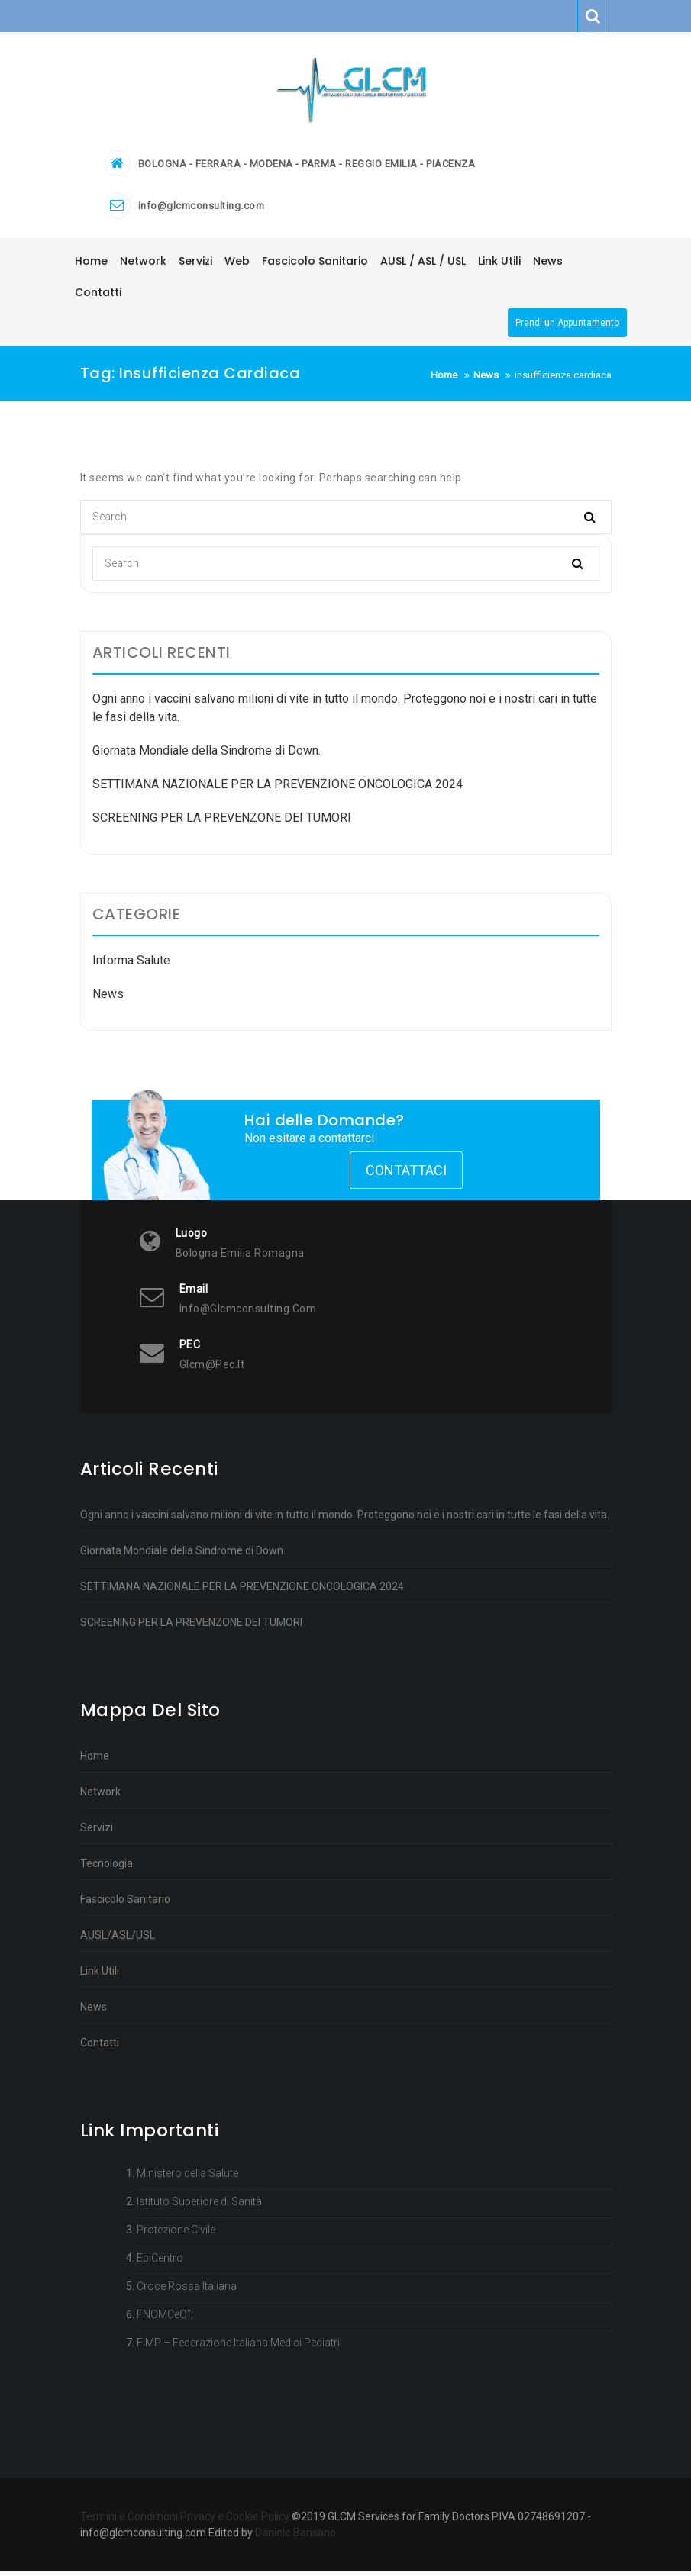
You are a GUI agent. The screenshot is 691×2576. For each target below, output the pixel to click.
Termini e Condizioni (129, 2521)
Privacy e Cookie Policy (234, 2521)
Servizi (96, 1832)
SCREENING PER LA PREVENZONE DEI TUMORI (221, 823)
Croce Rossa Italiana (187, 2291)
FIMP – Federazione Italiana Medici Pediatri (238, 2347)
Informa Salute (131, 965)
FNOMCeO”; (165, 2319)
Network (100, 1796)
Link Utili (99, 1975)
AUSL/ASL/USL (117, 1940)
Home (94, 1760)
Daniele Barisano (295, 2537)
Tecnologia (106, 1868)
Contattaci (406, 1175)
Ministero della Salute (187, 2178)
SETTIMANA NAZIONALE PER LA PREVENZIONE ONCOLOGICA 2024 (277, 789)
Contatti (99, 2047)
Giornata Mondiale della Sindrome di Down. (206, 756)
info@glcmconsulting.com (201, 211)
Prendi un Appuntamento (567, 328)
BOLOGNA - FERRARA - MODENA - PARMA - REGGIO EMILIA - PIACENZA (307, 169)
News (108, 999)
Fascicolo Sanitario (125, 1904)
